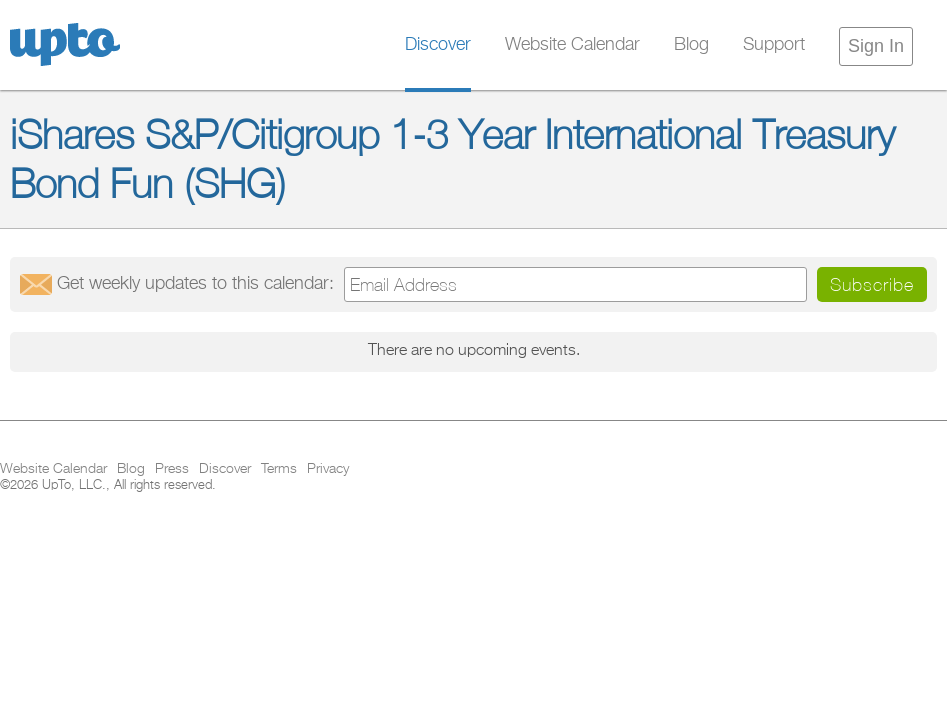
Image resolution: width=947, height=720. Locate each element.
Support (774, 45)
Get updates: (195, 284)
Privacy (328, 469)
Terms (279, 469)
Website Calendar (572, 45)
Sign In (876, 46)
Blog (691, 45)
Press (172, 469)
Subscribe (872, 284)
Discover (438, 45)
